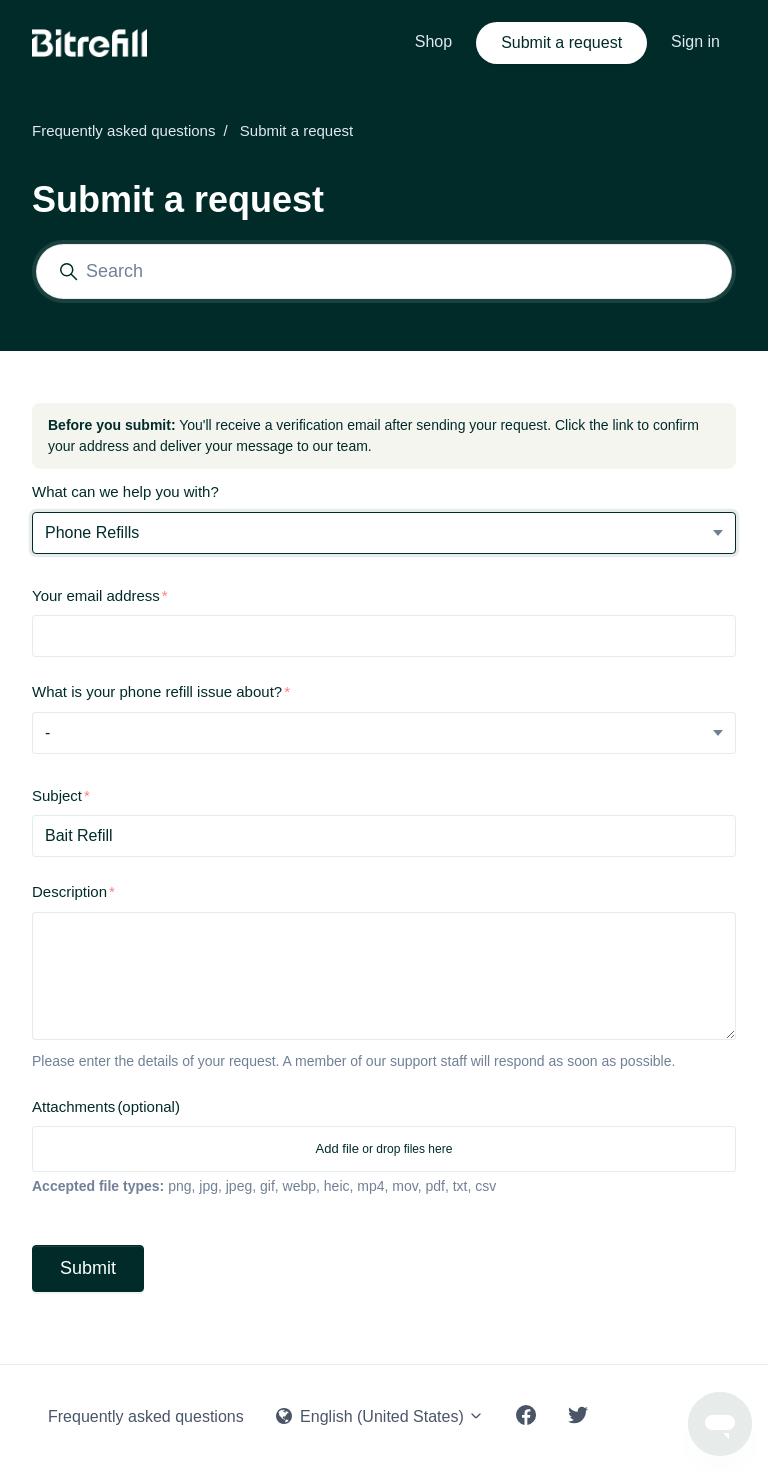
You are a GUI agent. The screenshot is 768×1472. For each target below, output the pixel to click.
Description (69, 891)
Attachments (106, 1106)
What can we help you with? (125, 491)
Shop (433, 41)
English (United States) (380, 1416)
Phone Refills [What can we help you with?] (92, 532)
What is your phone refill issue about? (157, 691)
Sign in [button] (695, 41)
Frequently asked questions (123, 130)
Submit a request (561, 42)
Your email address (96, 595)
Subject (57, 795)
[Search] (384, 271)
